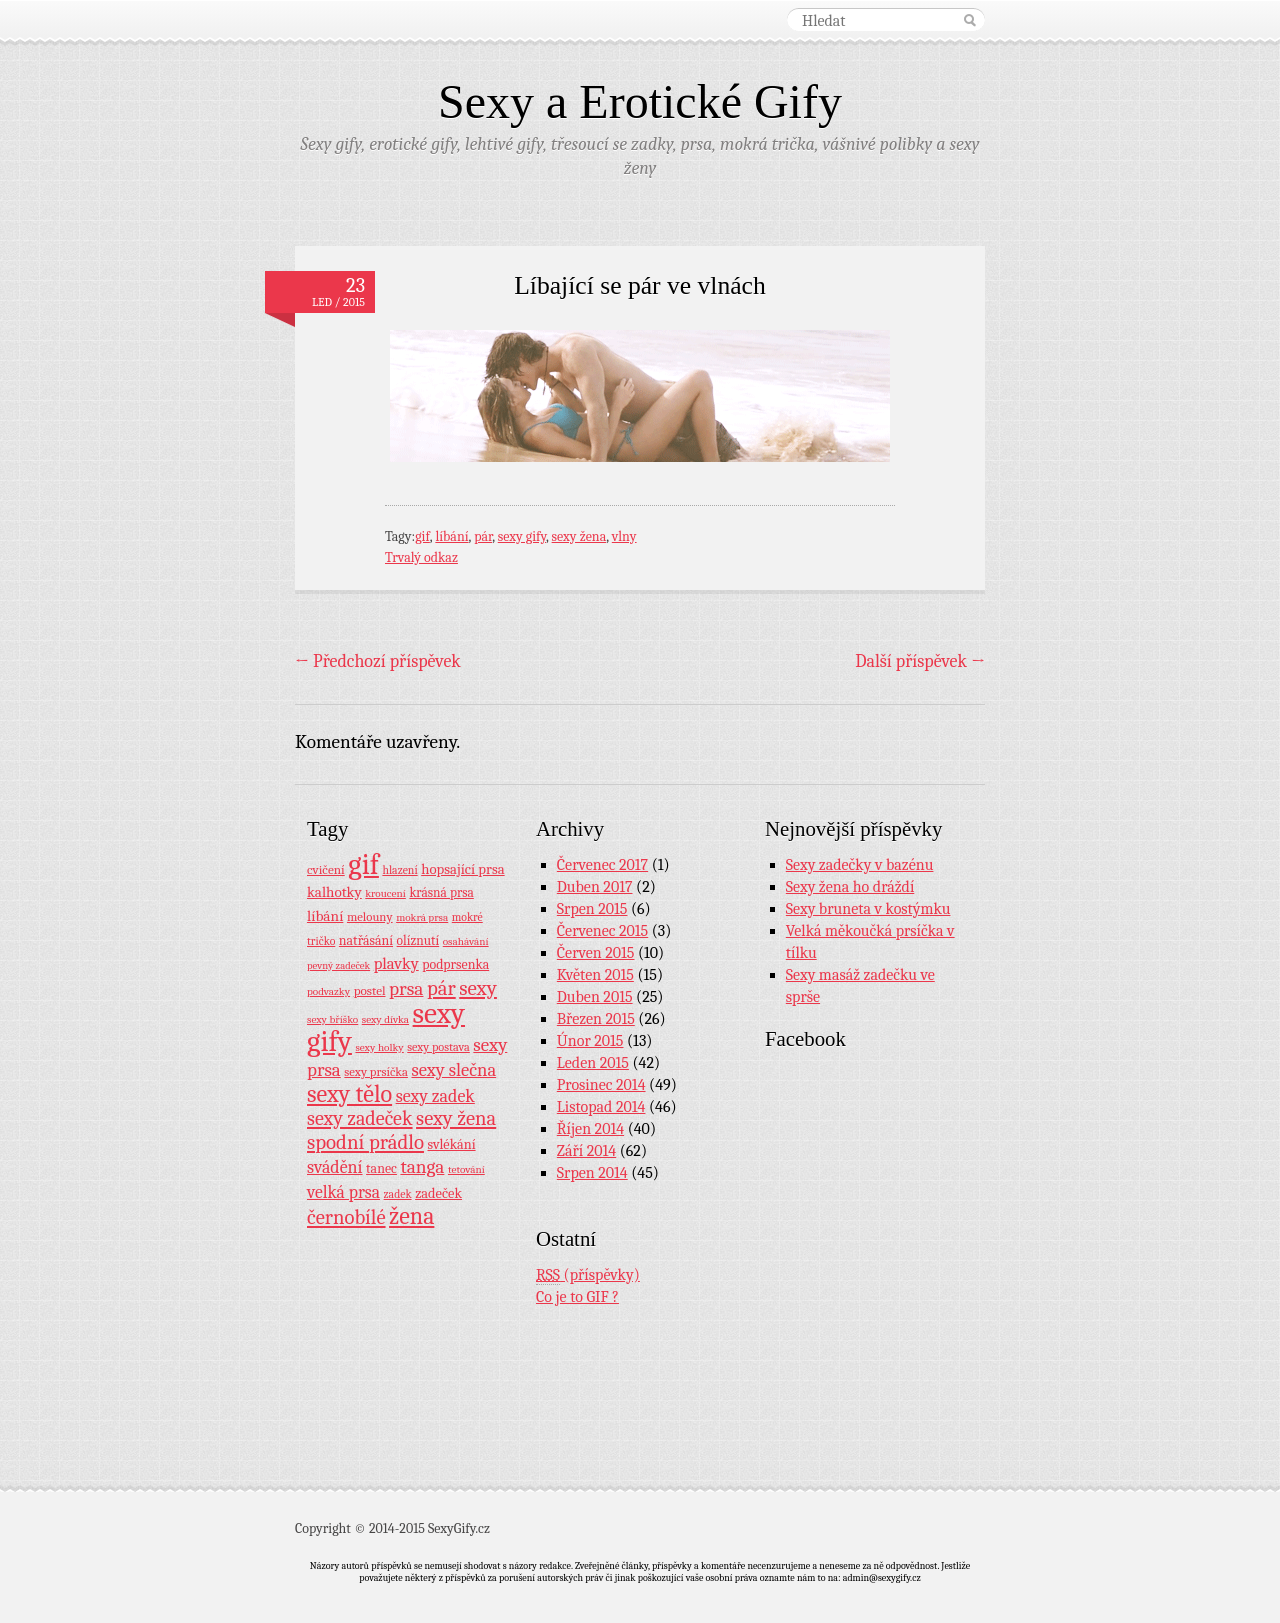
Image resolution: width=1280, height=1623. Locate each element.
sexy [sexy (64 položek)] (478, 988)
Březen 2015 (596, 1019)
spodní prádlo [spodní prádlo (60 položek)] (365, 1142)
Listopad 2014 (601, 1107)
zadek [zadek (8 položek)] (398, 1194)
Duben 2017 (595, 887)
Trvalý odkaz (421, 557)
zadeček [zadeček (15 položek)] (438, 1193)
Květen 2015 (595, 975)
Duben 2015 (595, 997)
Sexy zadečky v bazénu (860, 865)
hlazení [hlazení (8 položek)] (399, 870)
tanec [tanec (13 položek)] (381, 1168)
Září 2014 (586, 1151)
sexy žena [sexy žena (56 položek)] (456, 1118)
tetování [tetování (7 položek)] (466, 1169)
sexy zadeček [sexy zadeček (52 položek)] (360, 1118)
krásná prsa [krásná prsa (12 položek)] (441, 892)
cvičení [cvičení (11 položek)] (326, 869)
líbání (451, 536)
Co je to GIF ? (577, 1297)
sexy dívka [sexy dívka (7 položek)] (385, 1019)
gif (422, 536)
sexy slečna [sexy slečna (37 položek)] (453, 1070)
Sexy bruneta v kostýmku (868, 909)
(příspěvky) (588, 1275)
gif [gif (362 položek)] (363, 864)
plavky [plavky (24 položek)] (396, 963)
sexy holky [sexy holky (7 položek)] (379, 1047)
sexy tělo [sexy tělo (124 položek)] (349, 1094)
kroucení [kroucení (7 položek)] (385, 893)
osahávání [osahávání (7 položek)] (466, 941)
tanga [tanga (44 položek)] (422, 1167)
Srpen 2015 (592, 909)
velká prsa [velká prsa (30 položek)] (343, 1192)
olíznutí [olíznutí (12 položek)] (418, 940)
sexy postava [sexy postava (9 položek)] (438, 1047)
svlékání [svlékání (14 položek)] (452, 1144)
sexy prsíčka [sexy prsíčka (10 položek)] (376, 1072)
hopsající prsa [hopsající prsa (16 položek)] (462, 869)
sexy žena (579, 536)
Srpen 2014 (592, 1173)
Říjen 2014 (590, 1129)
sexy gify (522, 536)
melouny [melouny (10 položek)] (370, 917)
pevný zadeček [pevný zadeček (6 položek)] (338, 965)
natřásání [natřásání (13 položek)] (366, 940)
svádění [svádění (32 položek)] (335, 1167)
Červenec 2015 (602, 931)
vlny (624, 536)
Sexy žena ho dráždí (850, 887)
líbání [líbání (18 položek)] (325, 916)
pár (483, 536)
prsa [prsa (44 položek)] (406, 989)
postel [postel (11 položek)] (370, 990)
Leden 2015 (593, 1063)
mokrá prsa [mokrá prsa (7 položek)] (422, 917)
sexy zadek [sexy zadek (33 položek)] (435, 1096)
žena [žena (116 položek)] (411, 1216)
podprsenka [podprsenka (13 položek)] (455, 964)
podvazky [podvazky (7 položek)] (328, 991)
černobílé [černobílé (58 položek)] (346, 1217)
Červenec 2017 (602, 865)
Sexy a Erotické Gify (640, 101)
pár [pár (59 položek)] (441, 988)
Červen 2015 (596, 953)
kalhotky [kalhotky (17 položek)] (334, 892)
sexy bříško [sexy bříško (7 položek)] (332, 1019)
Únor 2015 (590, 1041)
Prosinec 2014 (601, 1085)
